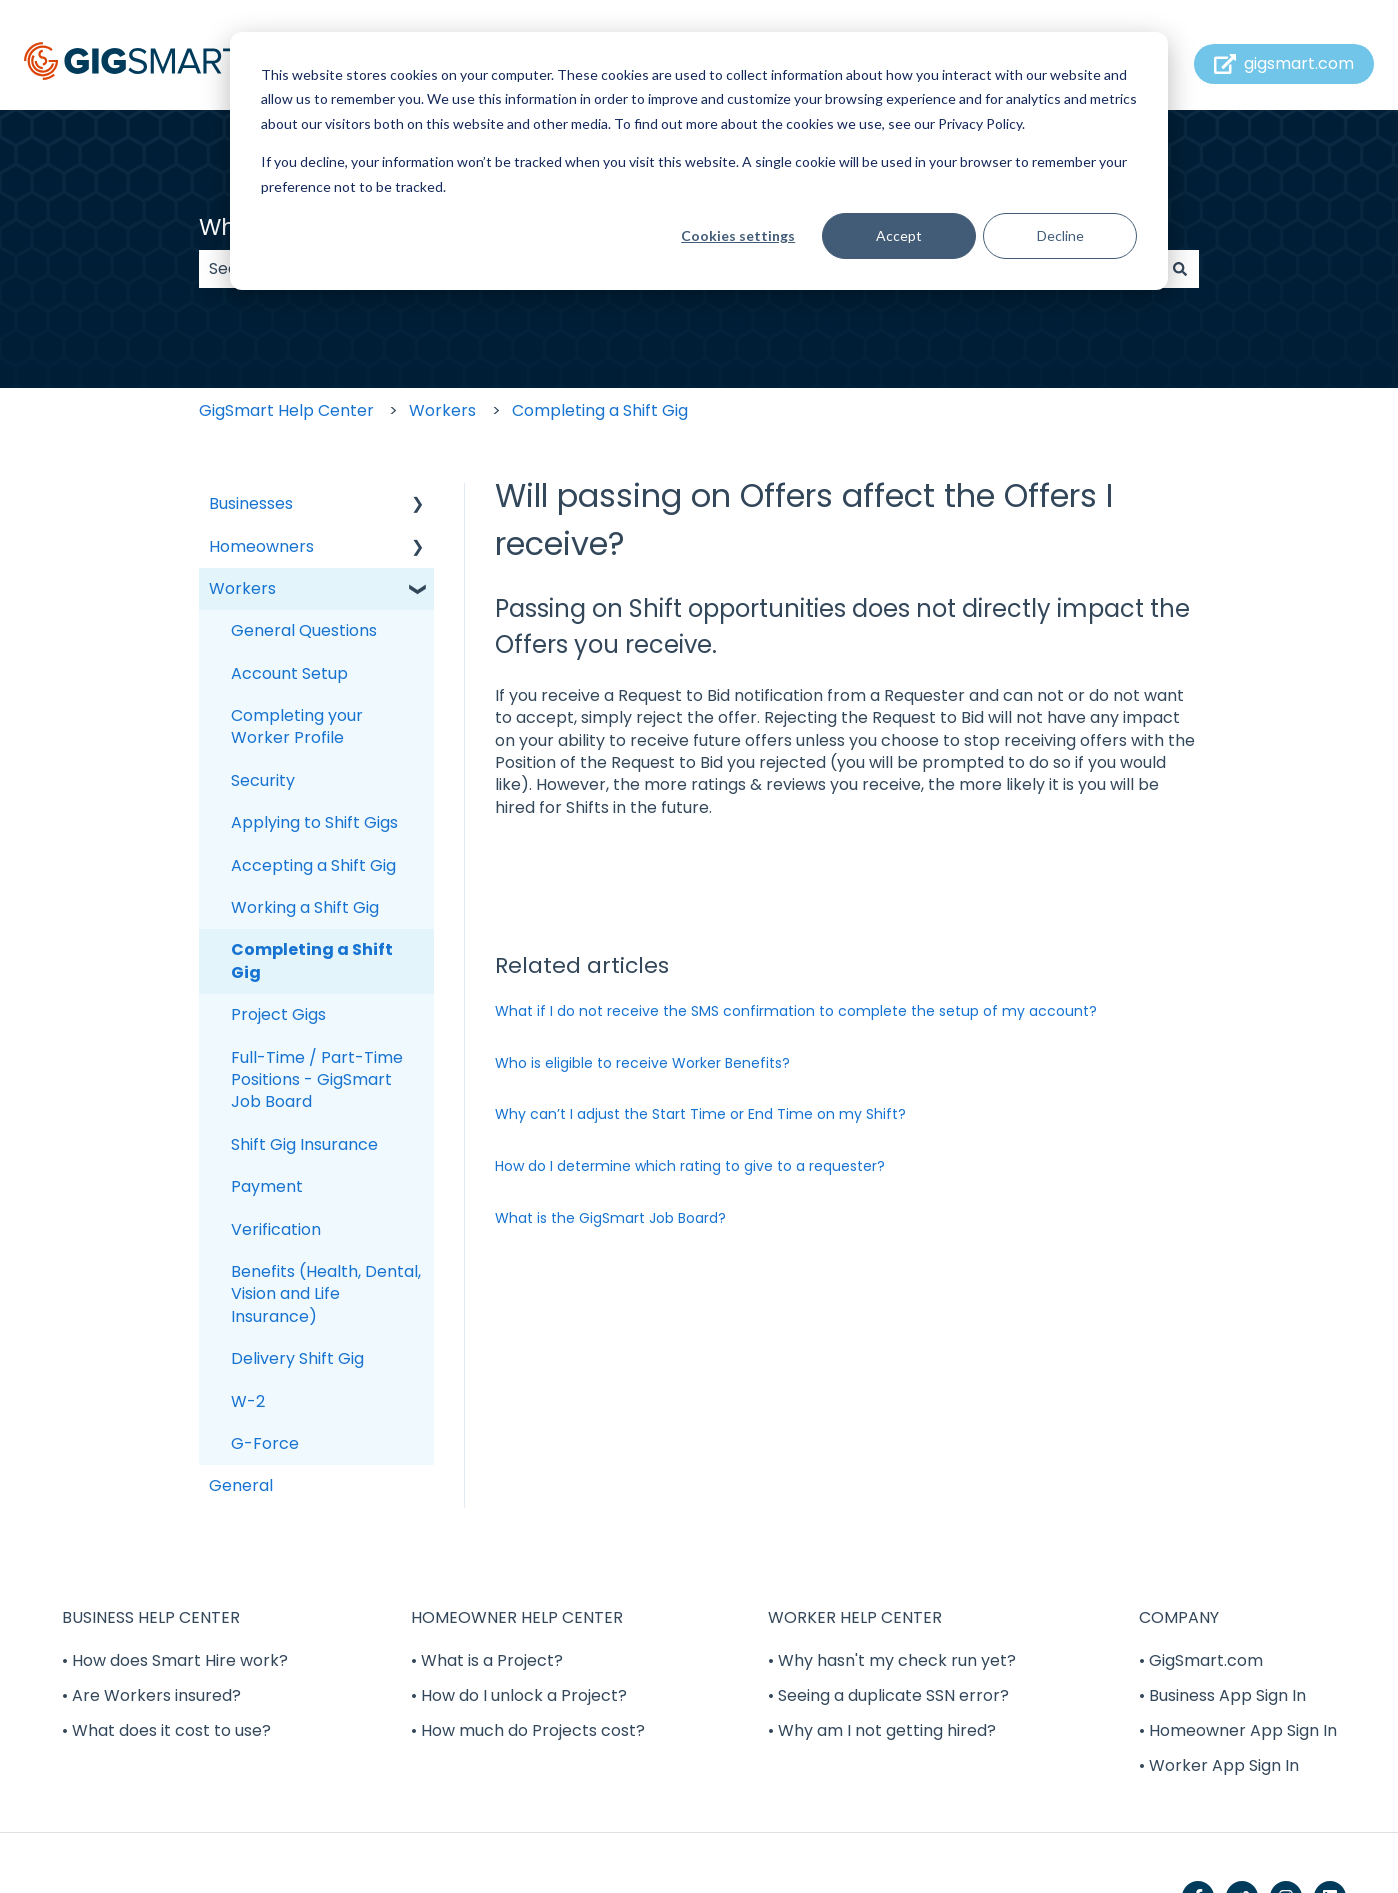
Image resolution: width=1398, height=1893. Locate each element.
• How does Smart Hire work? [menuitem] (175, 1660)
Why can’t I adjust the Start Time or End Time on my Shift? (700, 1114)
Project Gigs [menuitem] (278, 1014)
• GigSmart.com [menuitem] (1201, 1660)
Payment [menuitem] (267, 1186)
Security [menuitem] (263, 780)
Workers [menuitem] (242, 588)
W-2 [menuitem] (248, 1401)
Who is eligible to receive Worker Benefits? (642, 1063)
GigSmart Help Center (286, 410)
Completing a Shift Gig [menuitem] (312, 960)
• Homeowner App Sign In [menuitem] (1238, 1730)
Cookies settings (738, 235)
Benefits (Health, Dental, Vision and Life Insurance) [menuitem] (326, 1294)
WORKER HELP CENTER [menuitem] (855, 1617)
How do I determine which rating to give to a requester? (690, 1166)
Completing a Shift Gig (600, 410)
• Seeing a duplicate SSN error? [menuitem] (888, 1695)
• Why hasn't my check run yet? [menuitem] (892, 1660)
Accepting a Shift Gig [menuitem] (313, 865)
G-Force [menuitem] (265, 1443)
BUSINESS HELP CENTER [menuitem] (151, 1617)
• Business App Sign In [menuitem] (1222, 1695)
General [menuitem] (241, 1485)
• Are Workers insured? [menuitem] (151, 1695)
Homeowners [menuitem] (261, 546)
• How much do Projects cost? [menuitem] (528, 1730)
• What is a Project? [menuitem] (487, 1660)
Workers (442, 410)
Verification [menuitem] (276, 1229)
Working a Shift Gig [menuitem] (305, 907)
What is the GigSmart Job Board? (610, 1218)
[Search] (1180, 269)
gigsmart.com (1284, 63)
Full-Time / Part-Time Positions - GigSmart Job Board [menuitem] (317, 1080)
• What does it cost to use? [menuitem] (166, 1730)
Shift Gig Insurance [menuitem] (304, 1144)
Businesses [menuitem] (251, 503)
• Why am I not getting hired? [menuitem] (882, 1730)
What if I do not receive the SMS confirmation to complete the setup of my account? (796, 1011)
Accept (899, 235)
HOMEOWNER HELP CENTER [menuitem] (517, 1617)
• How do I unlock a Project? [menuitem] (519, 1695)
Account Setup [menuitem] (289, 673)
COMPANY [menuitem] (1179, 1617)
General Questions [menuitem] (304, 630)
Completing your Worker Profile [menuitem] (297, 726)
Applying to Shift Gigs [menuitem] (314, 822)
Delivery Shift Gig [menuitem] (297, 1358)
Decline (1060, 235)
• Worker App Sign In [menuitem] (1219, 1765)
